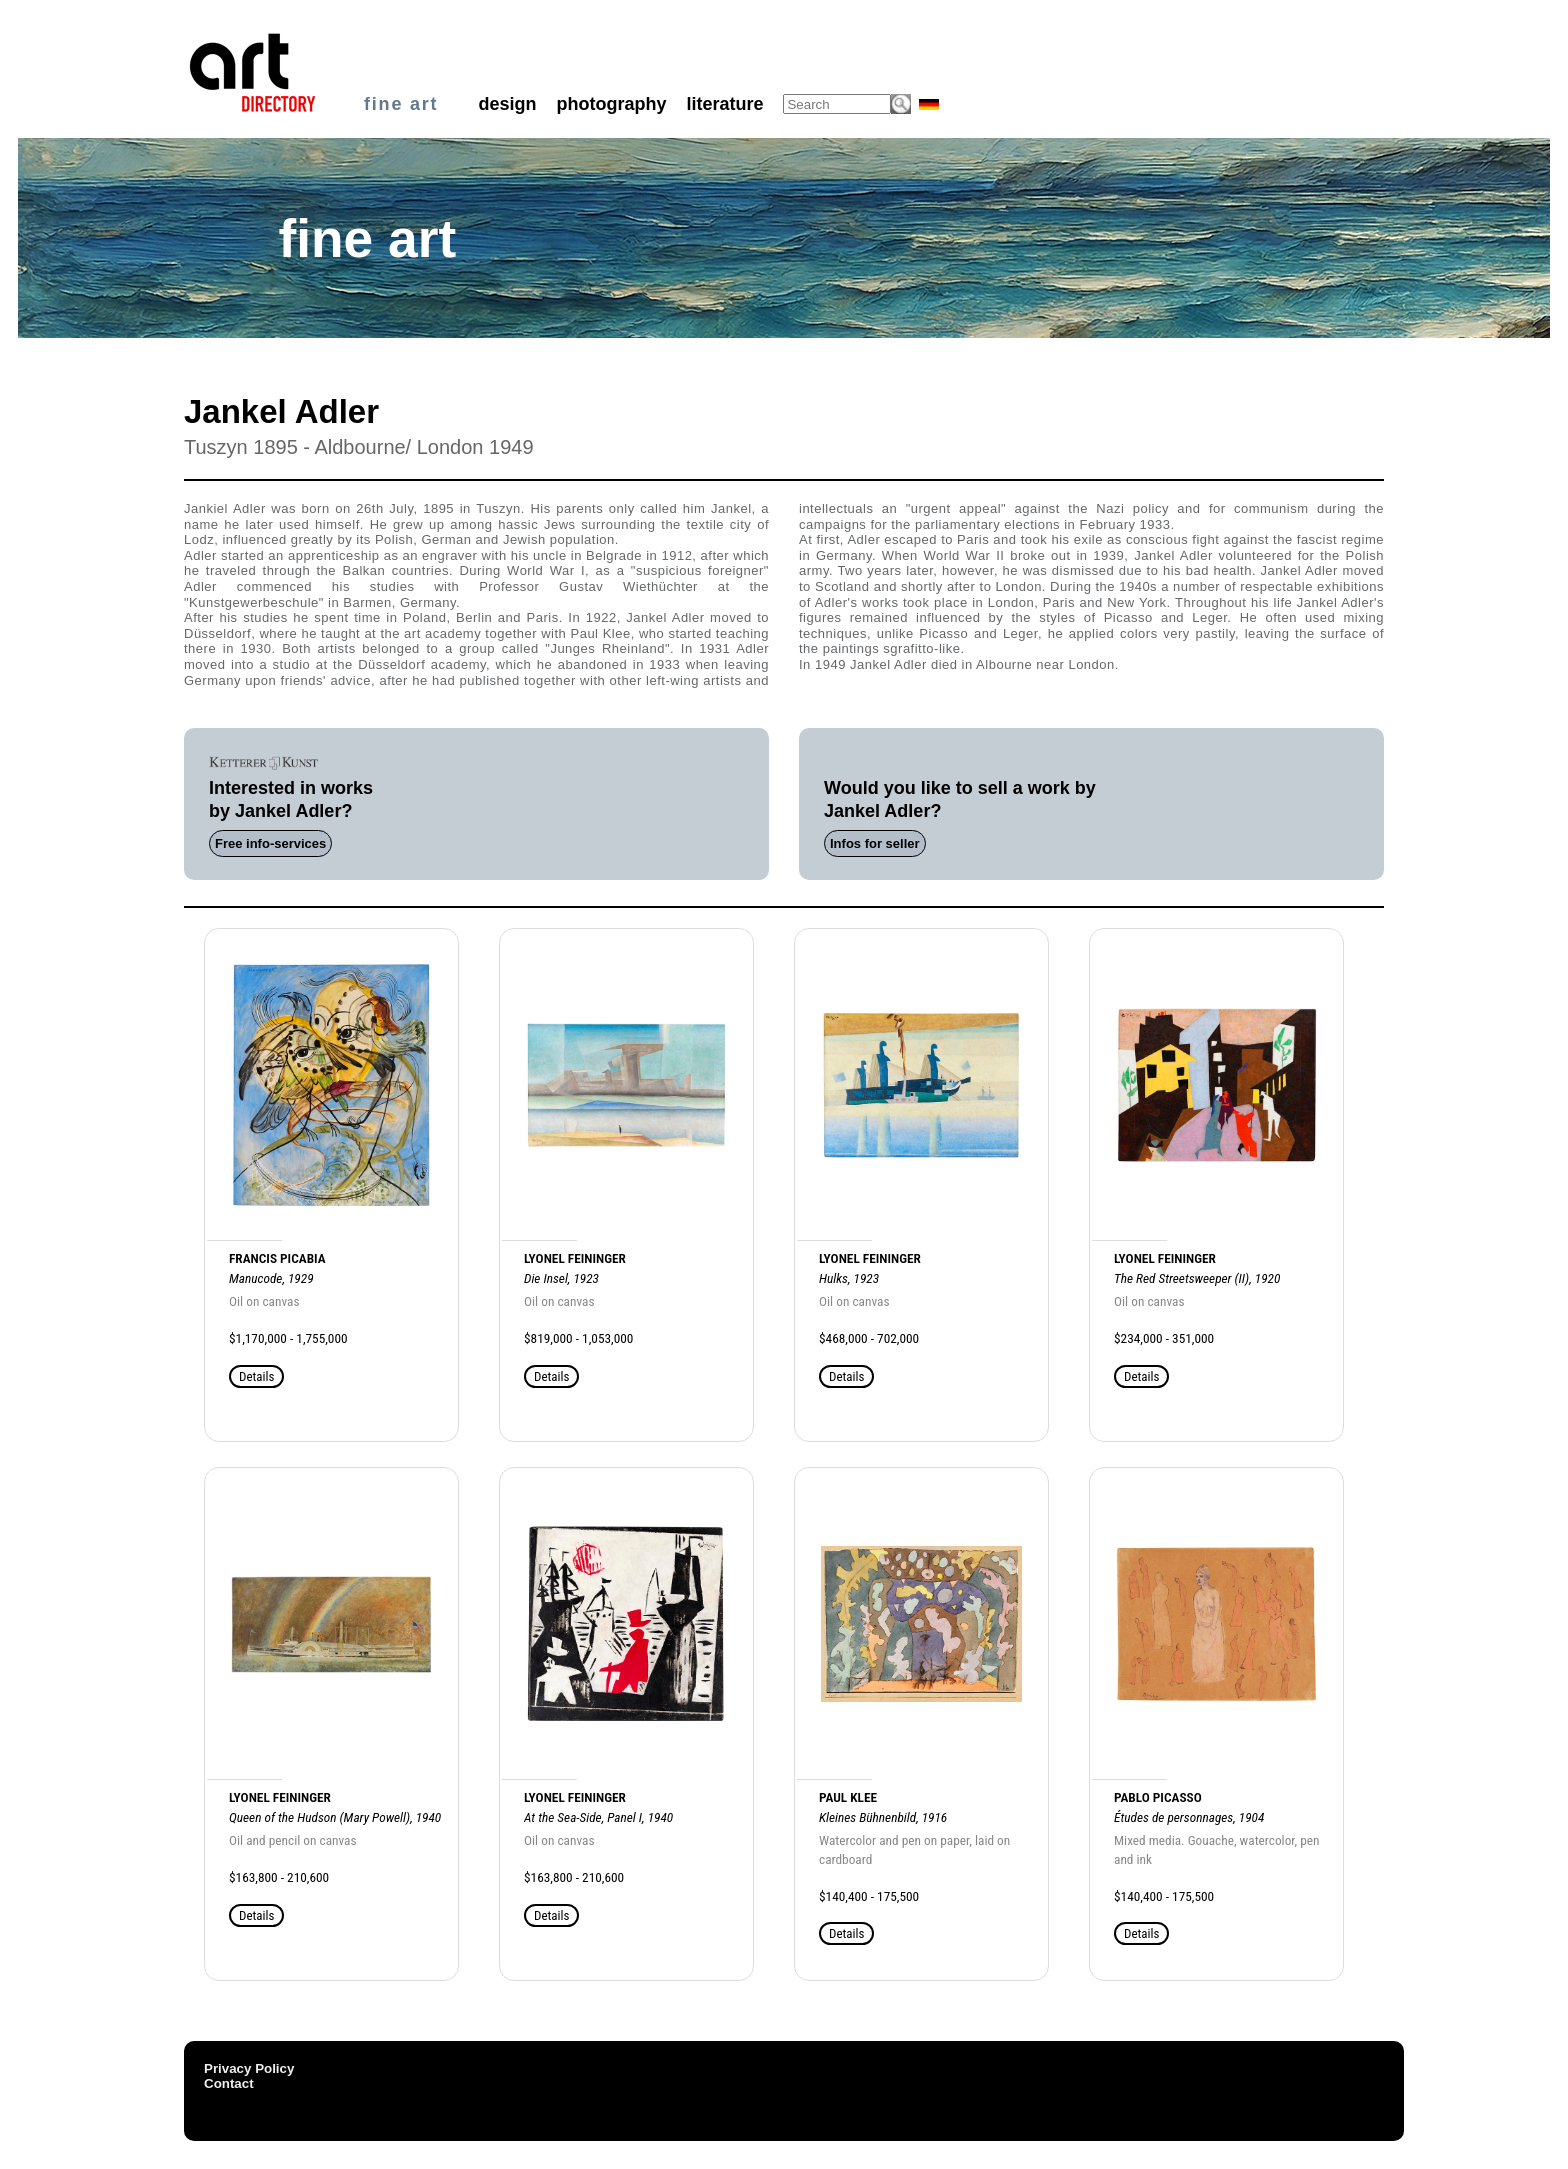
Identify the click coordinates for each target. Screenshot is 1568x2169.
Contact (229, 2083)
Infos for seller (875, 843)
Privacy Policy (249, 2068)
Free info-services (270, 843)
